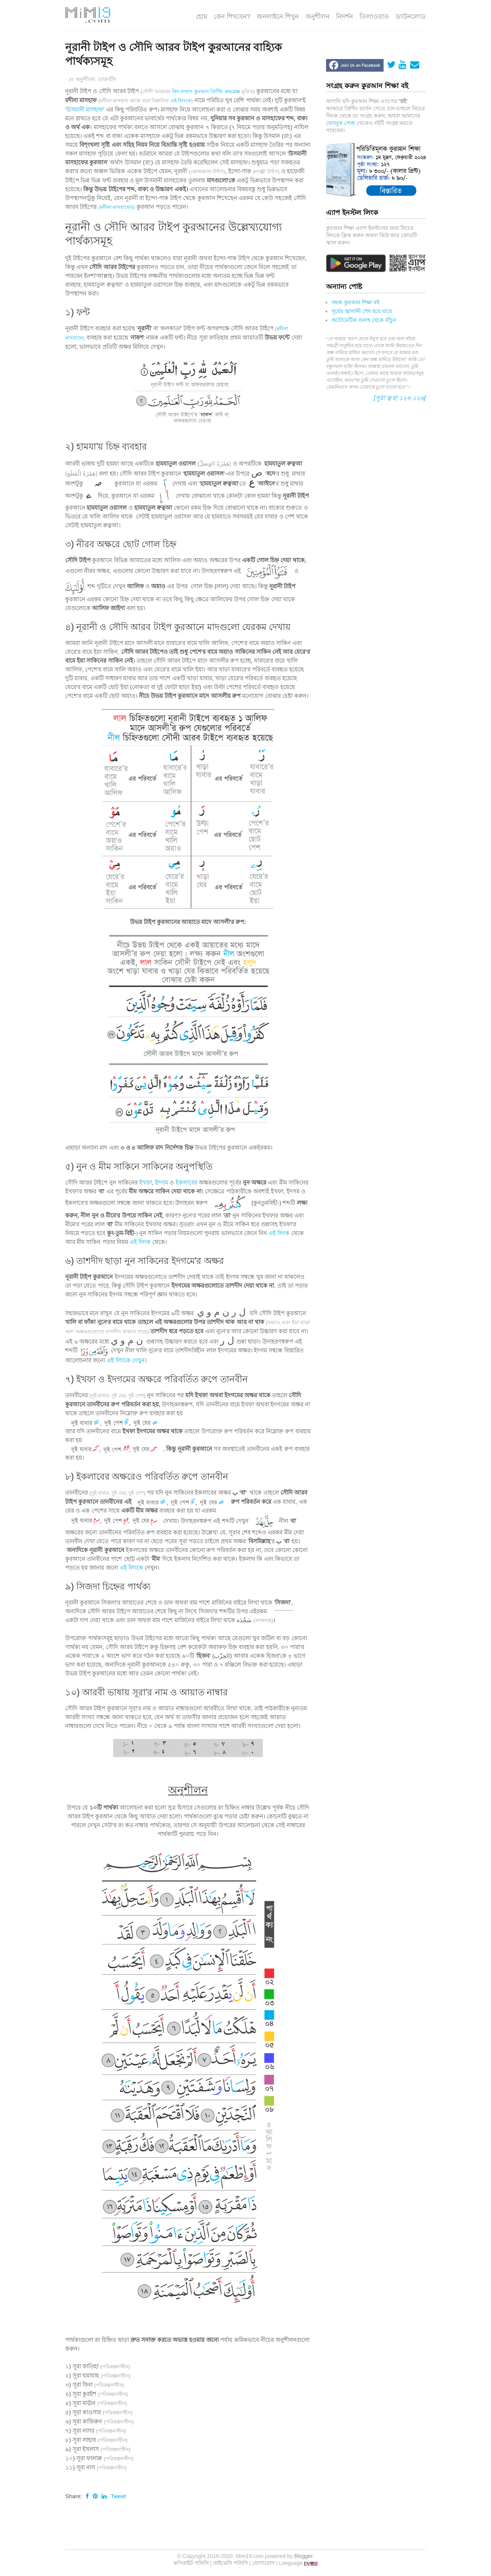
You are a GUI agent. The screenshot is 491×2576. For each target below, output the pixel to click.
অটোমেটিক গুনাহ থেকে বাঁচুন (363, 320)
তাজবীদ (106, 79)
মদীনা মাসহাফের (116, 207)
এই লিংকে (180, 100)
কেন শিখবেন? (232, 16)
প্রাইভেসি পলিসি (230, 2563)
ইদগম (161, 1182)
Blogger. (304, 2556)
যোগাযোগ (263, 2563)
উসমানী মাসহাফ (84, 109)
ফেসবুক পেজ (340, 123)
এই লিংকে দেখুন (125, 1360)
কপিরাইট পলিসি (191, 2563)
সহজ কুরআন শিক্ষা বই (355, 302)
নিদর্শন (344, 16)
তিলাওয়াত (374, 16)
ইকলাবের (186, 1182)
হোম (201, 16)
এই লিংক (279, 1233)
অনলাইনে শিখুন (278, 16)
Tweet (118, 2496)
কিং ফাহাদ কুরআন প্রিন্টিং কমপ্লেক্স (206, 91)
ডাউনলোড (410, 16)
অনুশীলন (317, 16)
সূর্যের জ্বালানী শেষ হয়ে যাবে (361, 311)
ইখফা (145, 1182)
